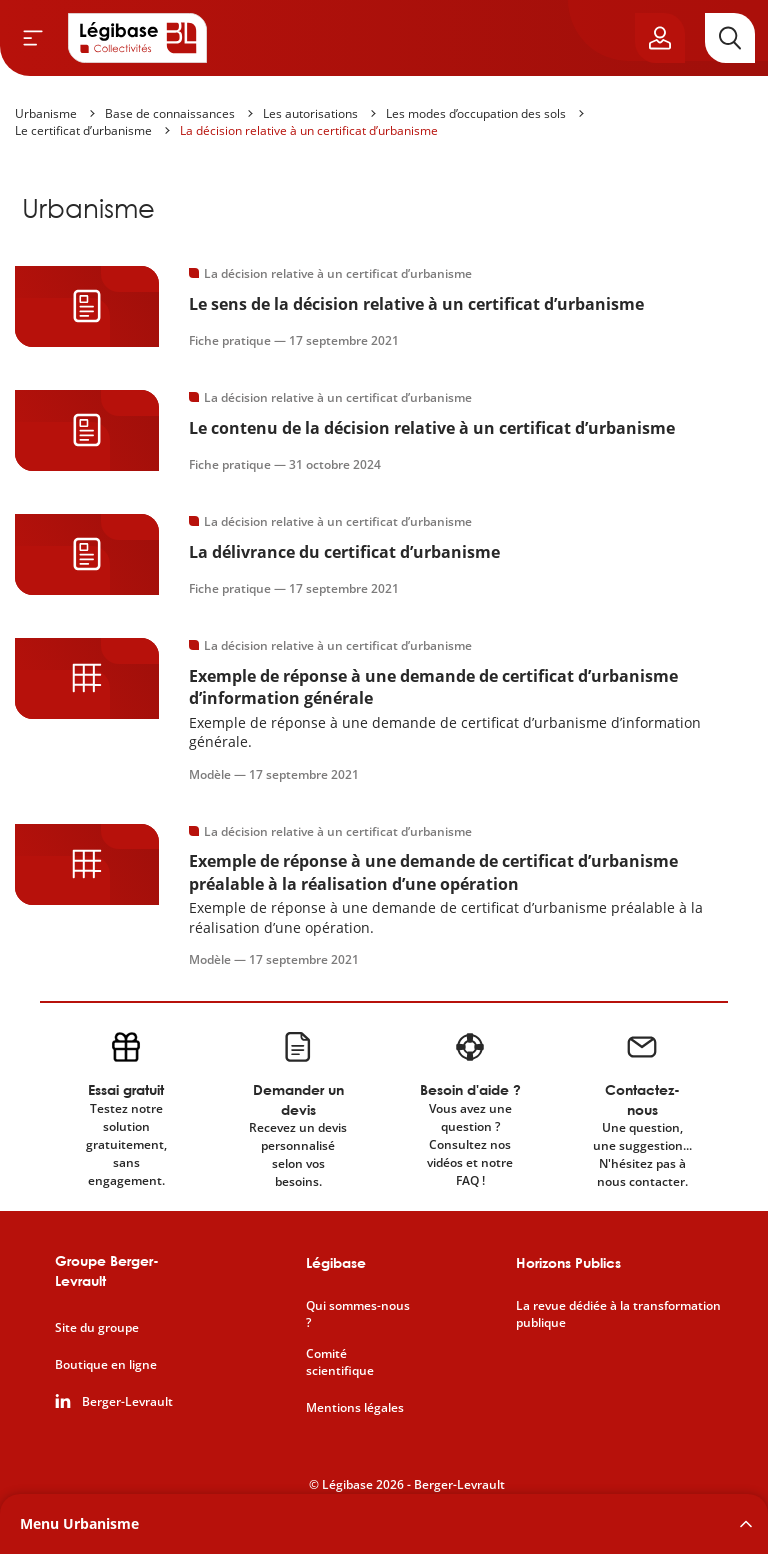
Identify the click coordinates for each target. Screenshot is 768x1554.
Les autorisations (310, 113)
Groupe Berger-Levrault (107, 1270)
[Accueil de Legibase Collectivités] (138, 38)
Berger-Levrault (127, 1402)
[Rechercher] (730, 38)
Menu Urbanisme (79, 1523)
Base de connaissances (170, 113)
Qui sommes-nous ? (358, 1314)
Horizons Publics (568, 1262)
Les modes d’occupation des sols (476, 113)
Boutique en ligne (106, 1365)
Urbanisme (46, 113)
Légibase (336, 1262)
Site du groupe (97, 1328)
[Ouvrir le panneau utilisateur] (660, 38)
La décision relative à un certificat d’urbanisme (309, 130)
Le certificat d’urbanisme (83, 130)
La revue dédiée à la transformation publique (618, 1314)
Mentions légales (355, 1408)
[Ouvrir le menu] (33, 38)
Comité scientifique (340, 1362)
